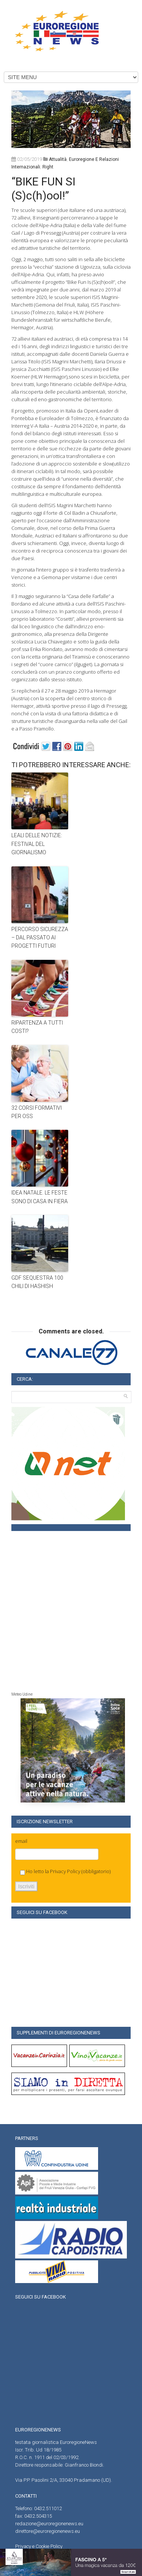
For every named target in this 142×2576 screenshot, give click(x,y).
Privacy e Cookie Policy (38, 2546)
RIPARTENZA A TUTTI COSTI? (37, 1027)
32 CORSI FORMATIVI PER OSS (36, 1112)
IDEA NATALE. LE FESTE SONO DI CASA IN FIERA (39, 1197)
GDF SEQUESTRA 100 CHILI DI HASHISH (37, 1282)
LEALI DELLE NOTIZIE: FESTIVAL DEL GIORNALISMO (36, 843)
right (47, 167)
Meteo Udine (22, 1694)
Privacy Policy (65, 1871)
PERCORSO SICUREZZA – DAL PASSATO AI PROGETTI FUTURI (39, 937)
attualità (58, 159)
